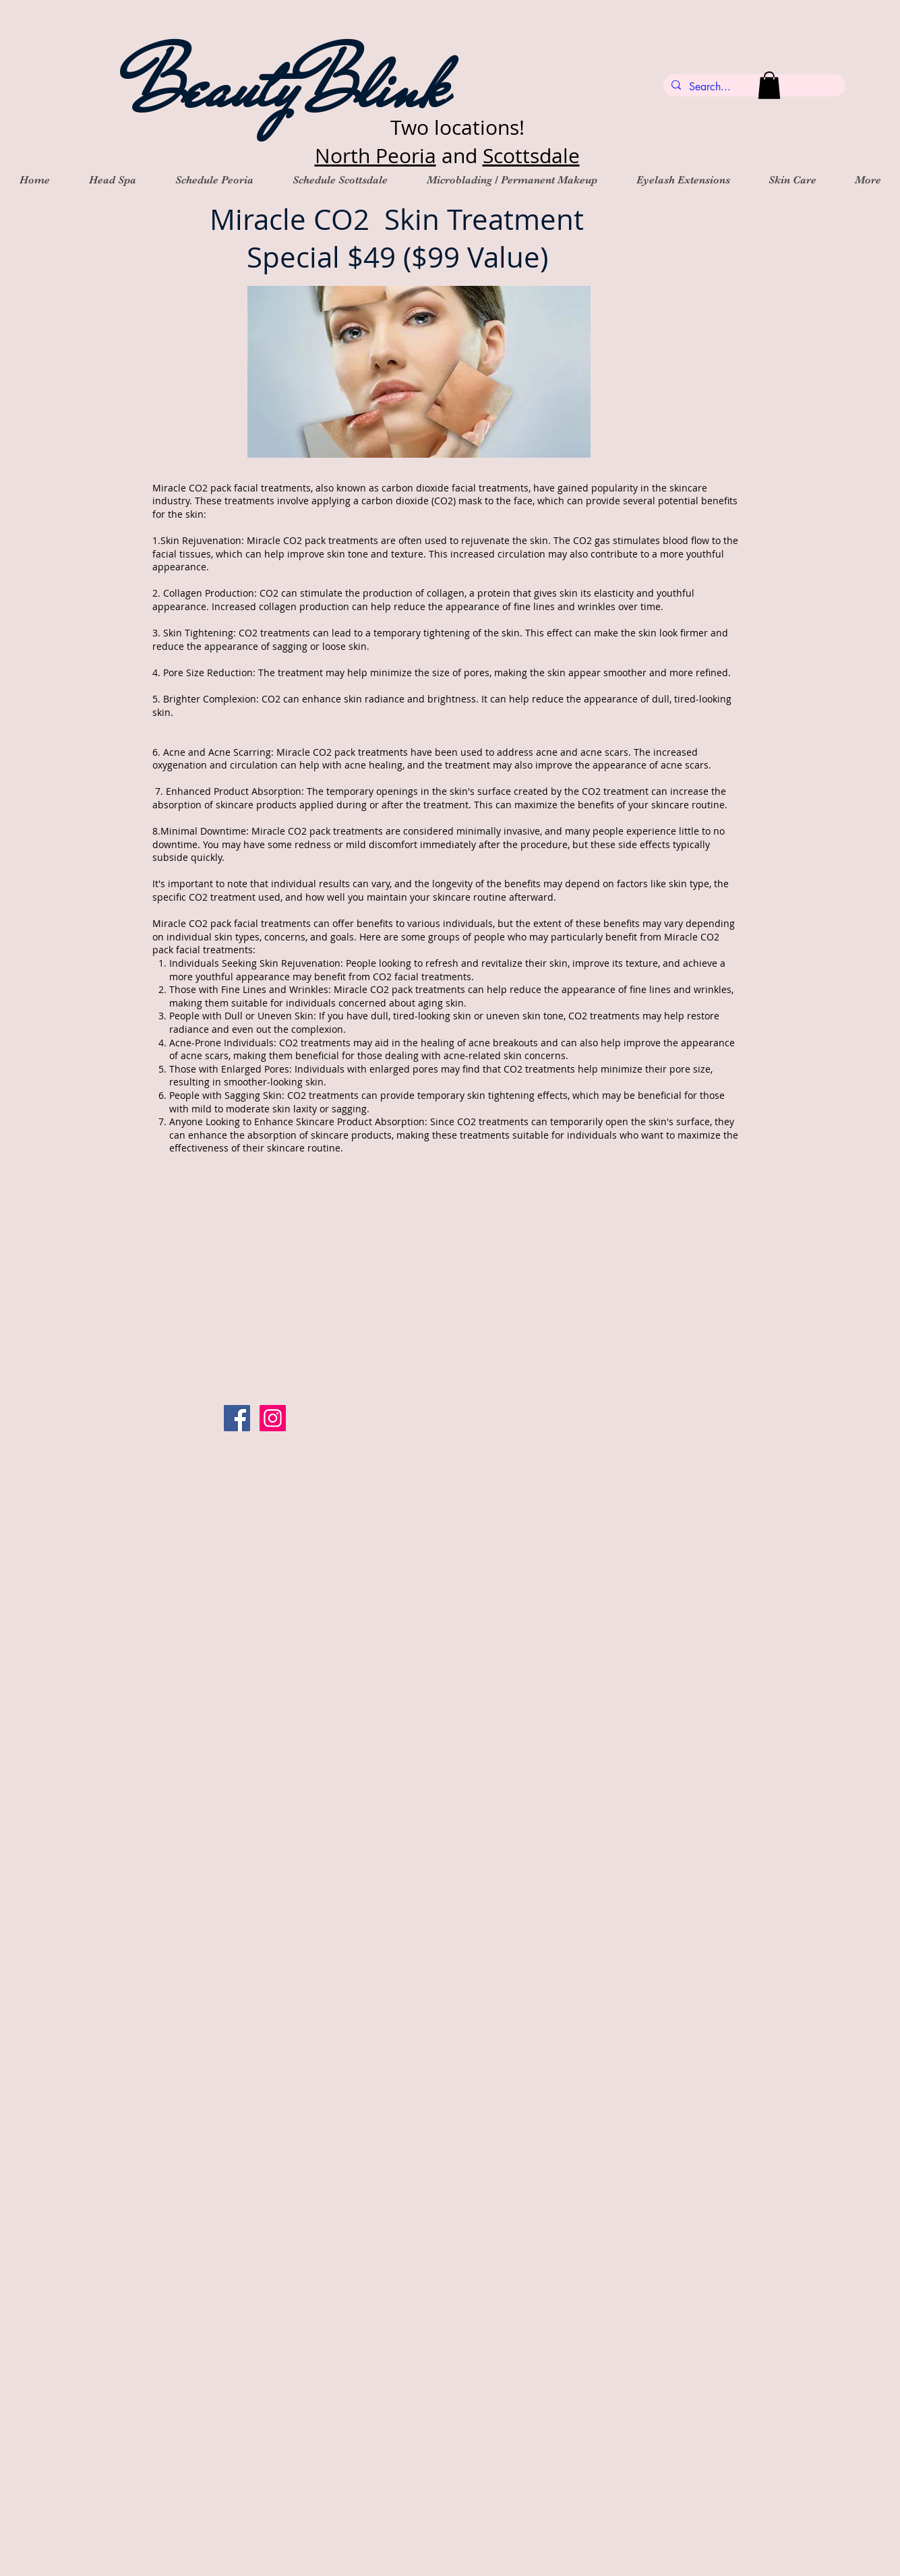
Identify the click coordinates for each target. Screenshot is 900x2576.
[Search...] (753, 87)
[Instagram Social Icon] (273, 1418)
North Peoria (375, 155)
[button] (769, 85)
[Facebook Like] (407, 1418)
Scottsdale (531, 155)
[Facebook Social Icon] (237, 1418)
